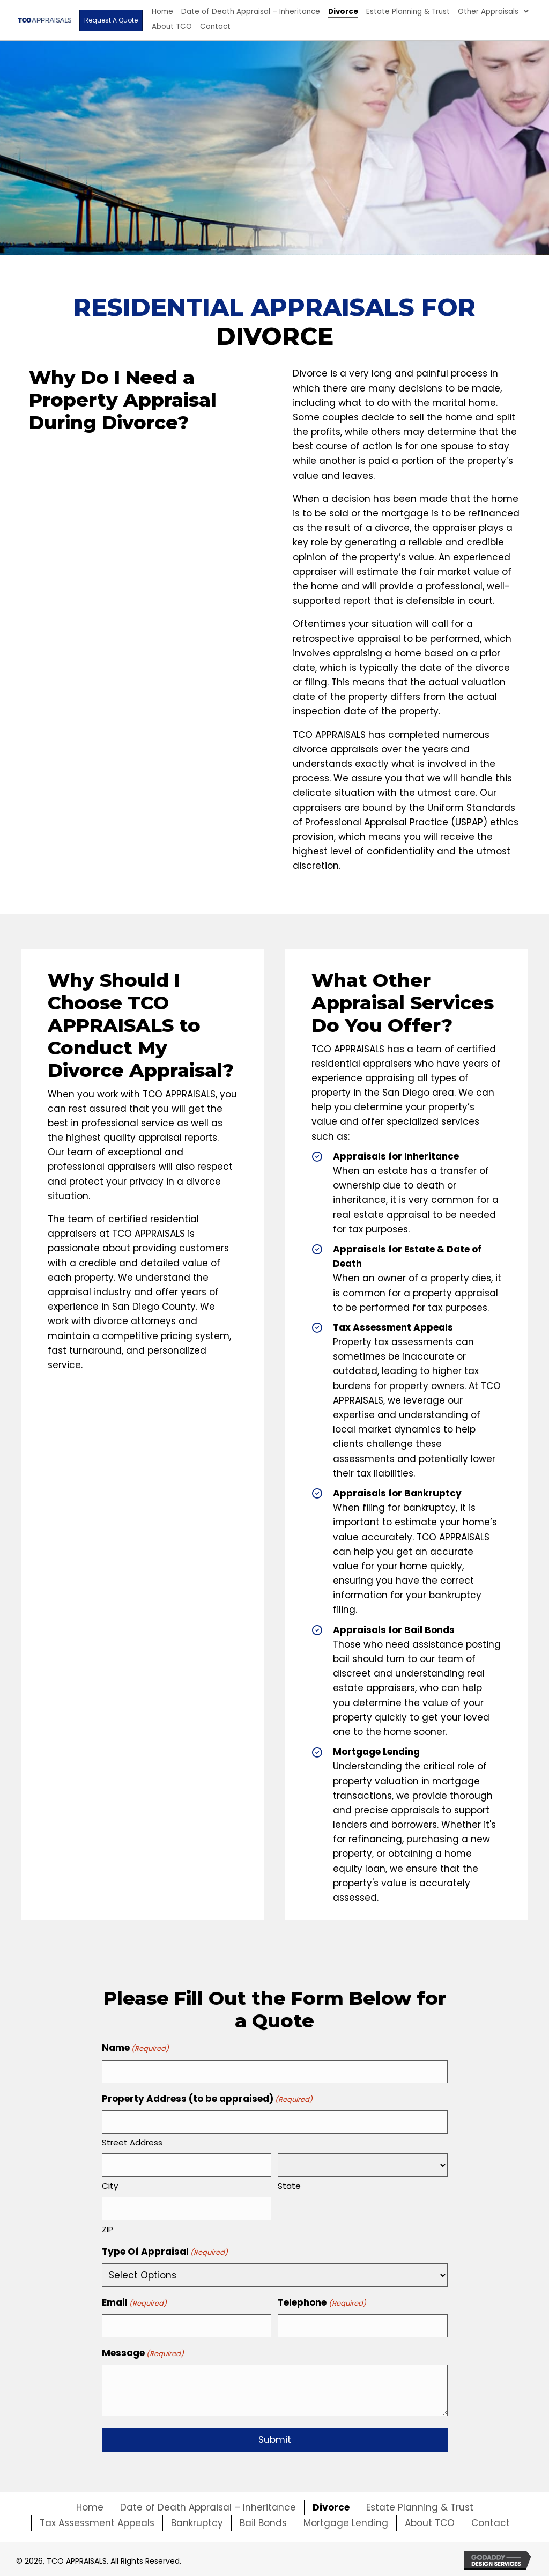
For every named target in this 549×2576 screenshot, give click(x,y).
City (110, 2184)
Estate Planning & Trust (419, 2505)
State (289, 2184)
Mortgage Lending (345, 2520)
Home (89, 2505)
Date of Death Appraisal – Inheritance (208, 2505)
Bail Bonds (263, 2520)
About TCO (430, 2520)
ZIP (107, 2227)
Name (135, 2048)
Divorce (331, 2505)
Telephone (322, 2301)
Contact (490, 2520)
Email (134, 2301)
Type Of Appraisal (165, 2250)
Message (143, 2351)
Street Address (132, 2141)
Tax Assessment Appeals (97, 2520)
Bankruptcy (197, 2520)
